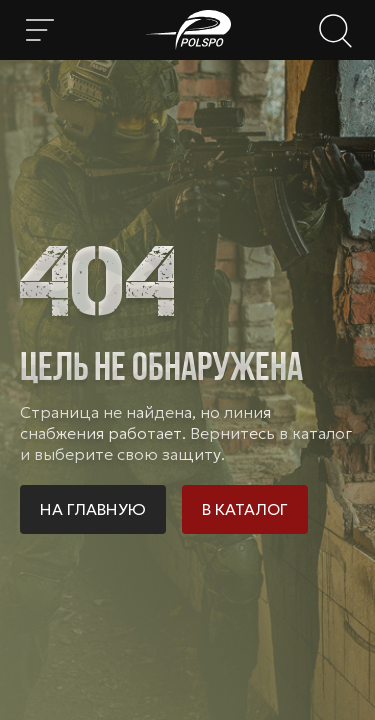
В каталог (245, 509)
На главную (93, 509)
